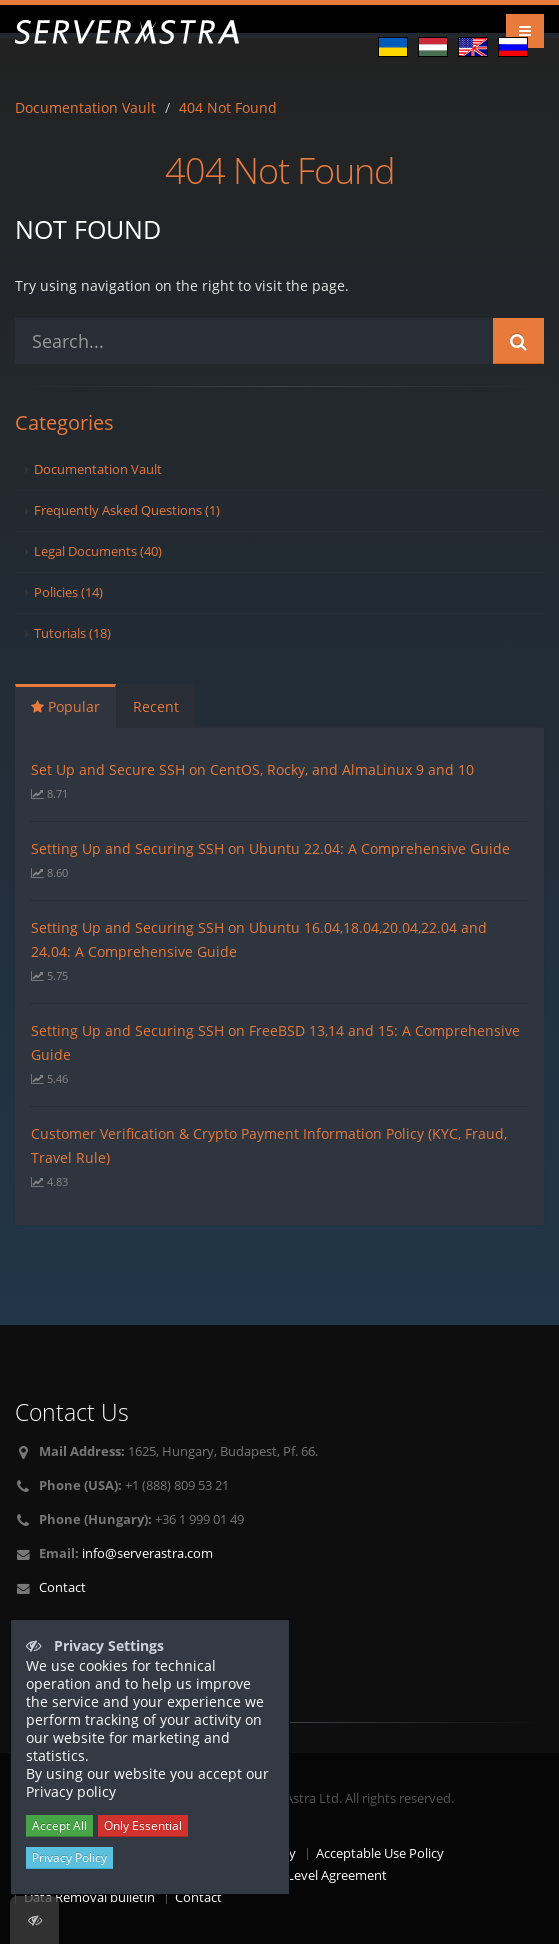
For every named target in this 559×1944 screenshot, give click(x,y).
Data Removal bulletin (89, 1897)
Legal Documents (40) (98, 551)
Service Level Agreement (314, 1875)
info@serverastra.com (147, 1553)
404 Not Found (228, 107)
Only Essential (143, 1825)
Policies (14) (68, 592)
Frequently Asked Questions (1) (127, 510)
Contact (62, 1587)
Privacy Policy (69, 1857)
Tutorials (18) (72, 633)
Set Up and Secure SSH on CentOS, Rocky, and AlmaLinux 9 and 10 (252, 769)
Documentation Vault (85, 107)
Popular (65, 706)
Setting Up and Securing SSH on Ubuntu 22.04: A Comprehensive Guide (270, 848)
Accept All (59, 1825)
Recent (156, 706)
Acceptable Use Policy (380, 1853)
